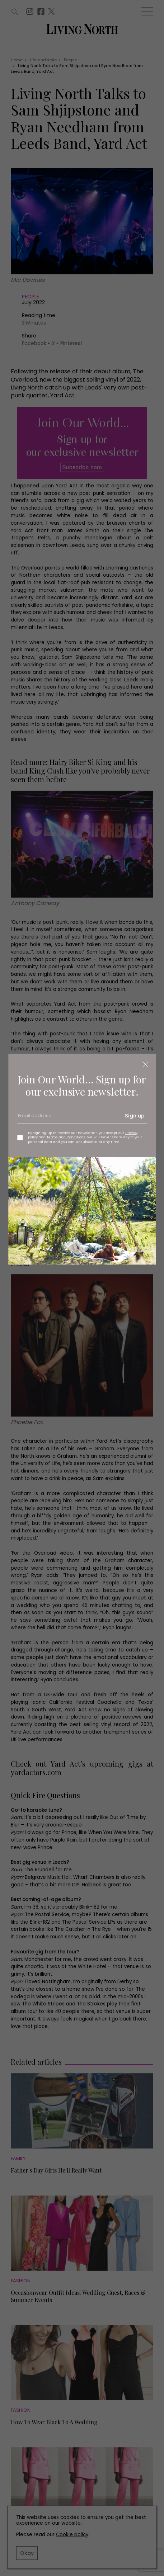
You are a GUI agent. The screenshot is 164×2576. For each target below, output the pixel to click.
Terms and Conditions (66, 1137)
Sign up (135, 1115)
